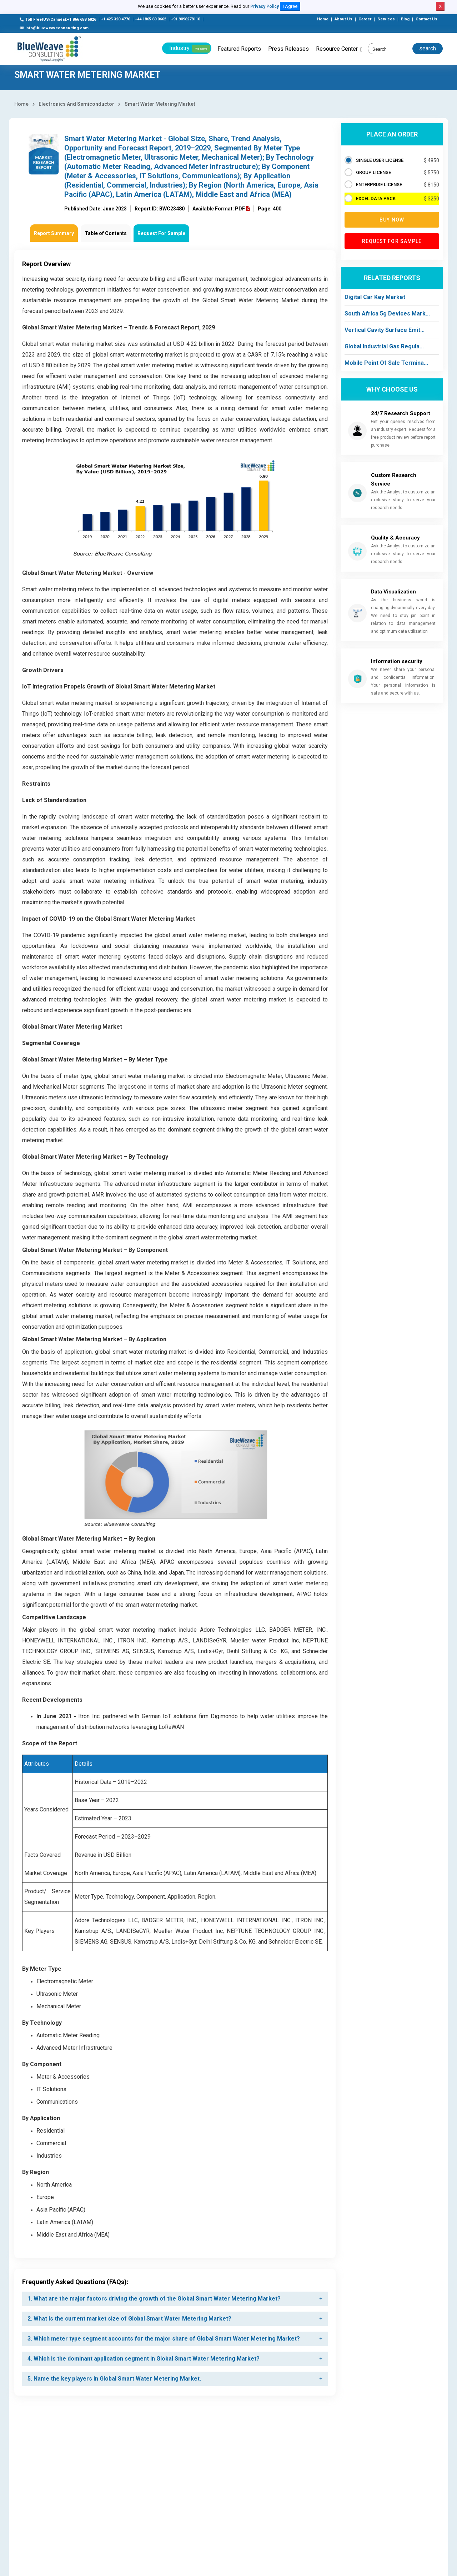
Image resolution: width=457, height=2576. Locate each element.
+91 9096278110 (185, 19)
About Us (343, 19)
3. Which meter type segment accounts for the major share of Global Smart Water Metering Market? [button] (163, 2338)
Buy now (392, 220)
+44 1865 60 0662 (150, 19)
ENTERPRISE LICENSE (379, 184)
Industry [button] (189, 49)
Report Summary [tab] (54, 233)
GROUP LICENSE (373, 172)
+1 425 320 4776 (115, 19)
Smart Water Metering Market (160, 104)
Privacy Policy (264, 6)
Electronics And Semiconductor (76, 104)
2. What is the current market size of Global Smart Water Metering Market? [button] (129, 2318)
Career (364, 19)
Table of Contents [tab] (106, 233)
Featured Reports (239, 48)
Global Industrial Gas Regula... (384, 346)
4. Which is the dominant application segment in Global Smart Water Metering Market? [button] (143, 2358)
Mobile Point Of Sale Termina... (386, 362)
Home (322, 19)
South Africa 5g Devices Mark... (387, 313)
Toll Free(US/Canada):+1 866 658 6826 (58, 19)
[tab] (175, 2299)
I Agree (290, 6)
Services (386, 19)
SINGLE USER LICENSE (379, 160)
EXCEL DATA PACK (376, 198)
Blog (405, 19)
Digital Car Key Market (375, 297)
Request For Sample (161, 233)
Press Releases (288, 48)
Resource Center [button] (337, 48)
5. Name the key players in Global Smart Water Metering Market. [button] (114, 2378)
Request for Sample (392, 241)
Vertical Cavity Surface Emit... (385, 330)
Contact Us (426, 19)
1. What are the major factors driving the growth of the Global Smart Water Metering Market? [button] (154, 2298)
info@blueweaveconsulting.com (54, 28)
